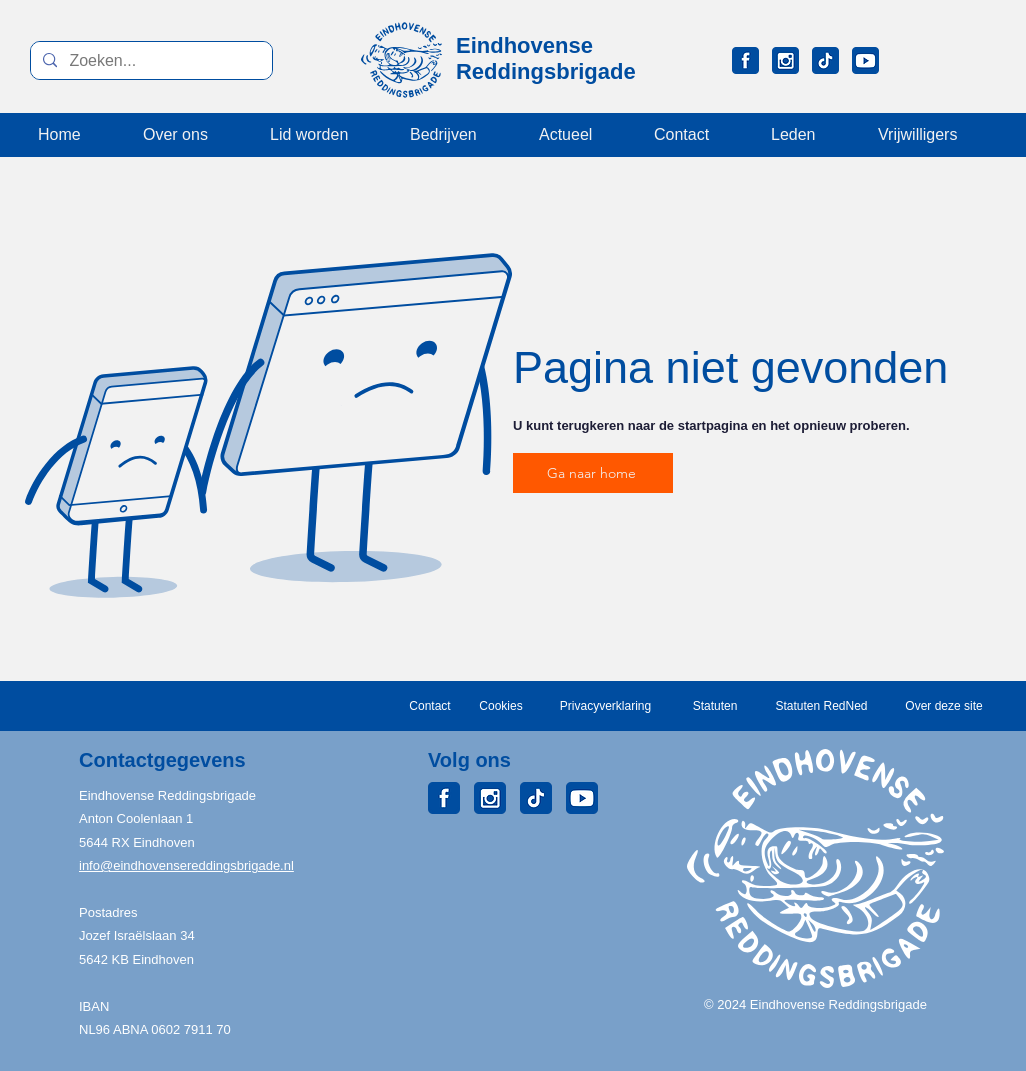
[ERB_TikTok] (825, 60)
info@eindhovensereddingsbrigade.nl (186, 865)
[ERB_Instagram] (785, 60)
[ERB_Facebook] (745, 60)
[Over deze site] (944, 706)
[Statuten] (715, 706)
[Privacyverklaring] (605, 706)
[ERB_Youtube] (865, 60)
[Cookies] (501, 706)
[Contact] (430, 706)
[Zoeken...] (149, 61)
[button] (808, 134)
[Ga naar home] (593, 473)
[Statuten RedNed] (821, 706)
